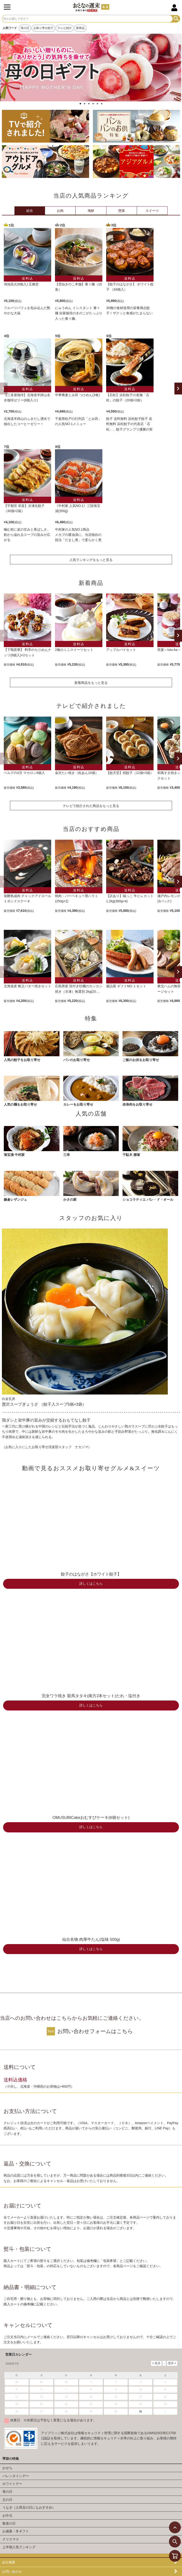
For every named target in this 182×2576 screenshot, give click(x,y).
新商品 (80, 28)
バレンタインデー (15, 2476)
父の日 (7, 2500)
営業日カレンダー (18, 2354)
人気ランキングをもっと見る (91, 560)
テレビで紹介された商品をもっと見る (91, 806)
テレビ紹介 (65, 28)
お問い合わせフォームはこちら (95, 2031)
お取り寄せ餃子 (43, 28)
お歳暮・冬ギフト (15, 2531)
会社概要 (8, 2562)
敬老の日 (9, 2523)
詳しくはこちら (91, 1583)
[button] (3, 388)
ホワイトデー (12, 2484)
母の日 (25, 28)
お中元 (7, 2515)
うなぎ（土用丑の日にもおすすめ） (28, 2507)
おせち (7, 2468)
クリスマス (10, 2539)
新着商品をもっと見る (91, 683)
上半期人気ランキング (19, 2547)
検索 (176, 18)
